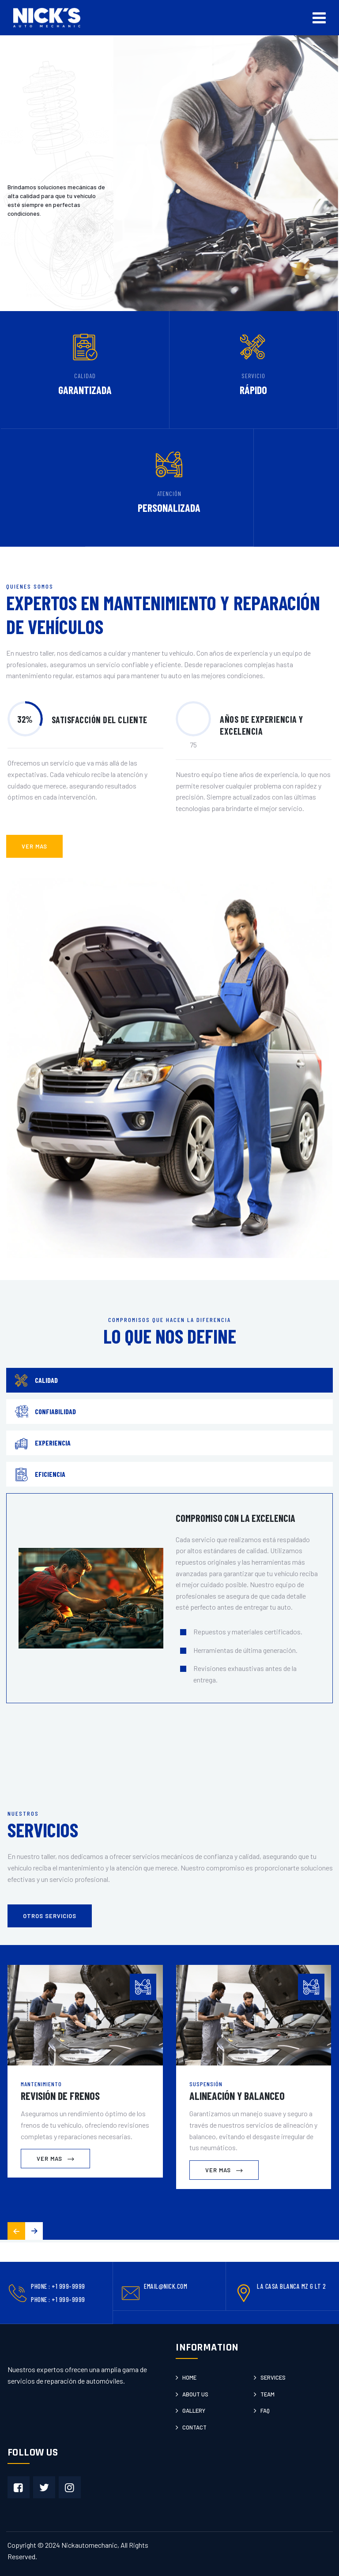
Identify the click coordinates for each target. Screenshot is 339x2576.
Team (267, 2394)
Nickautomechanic (89, 2545)
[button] (34, 2231)
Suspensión (205, 2084)
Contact (194, 2427)
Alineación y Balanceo (237, 2095)
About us (195, 2394)
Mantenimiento (41, 2084)
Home (189, 2377)
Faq (265, 2410)
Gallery (193, 2410)
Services (273, 2377)
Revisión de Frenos (60, 2095)
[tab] (169, 1380)
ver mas (34, 846)
